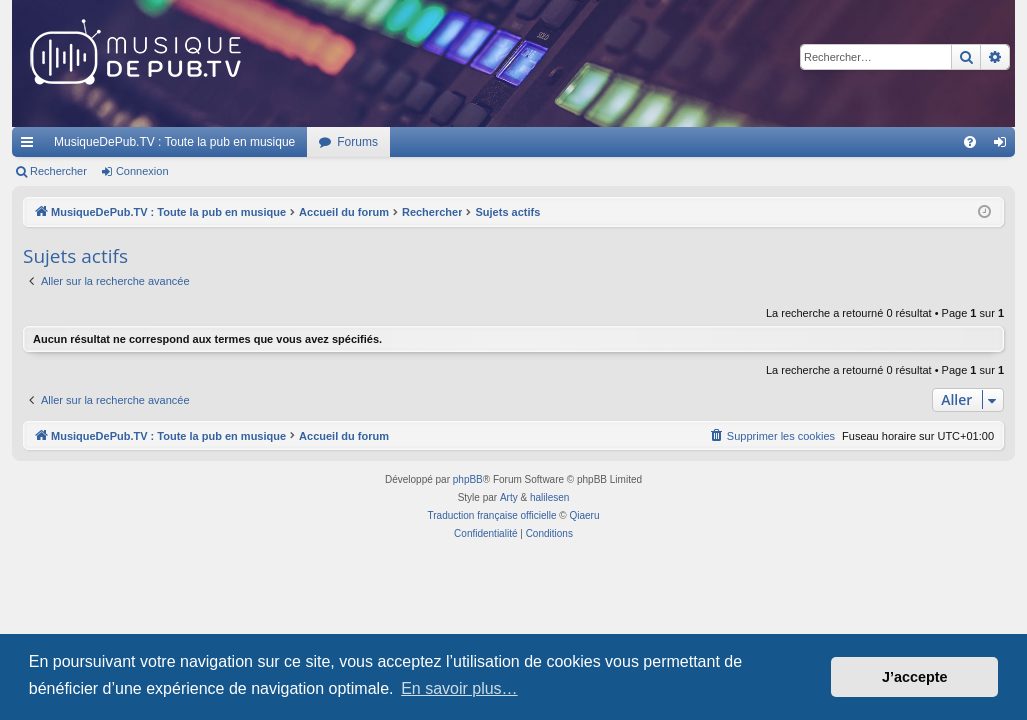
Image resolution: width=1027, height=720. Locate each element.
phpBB (468, 479)
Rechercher (58, 171)
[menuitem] (970, 142)
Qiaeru (584, 515)
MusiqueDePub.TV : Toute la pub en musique (174, 142)
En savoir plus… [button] (459, 688)
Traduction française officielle (492, 515)
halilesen (549, 497)
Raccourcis (31, 146)
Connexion (142, 171)
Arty (509, 497)
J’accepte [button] (915, 677)
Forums (357, 142)
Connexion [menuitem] (1004, 146)
